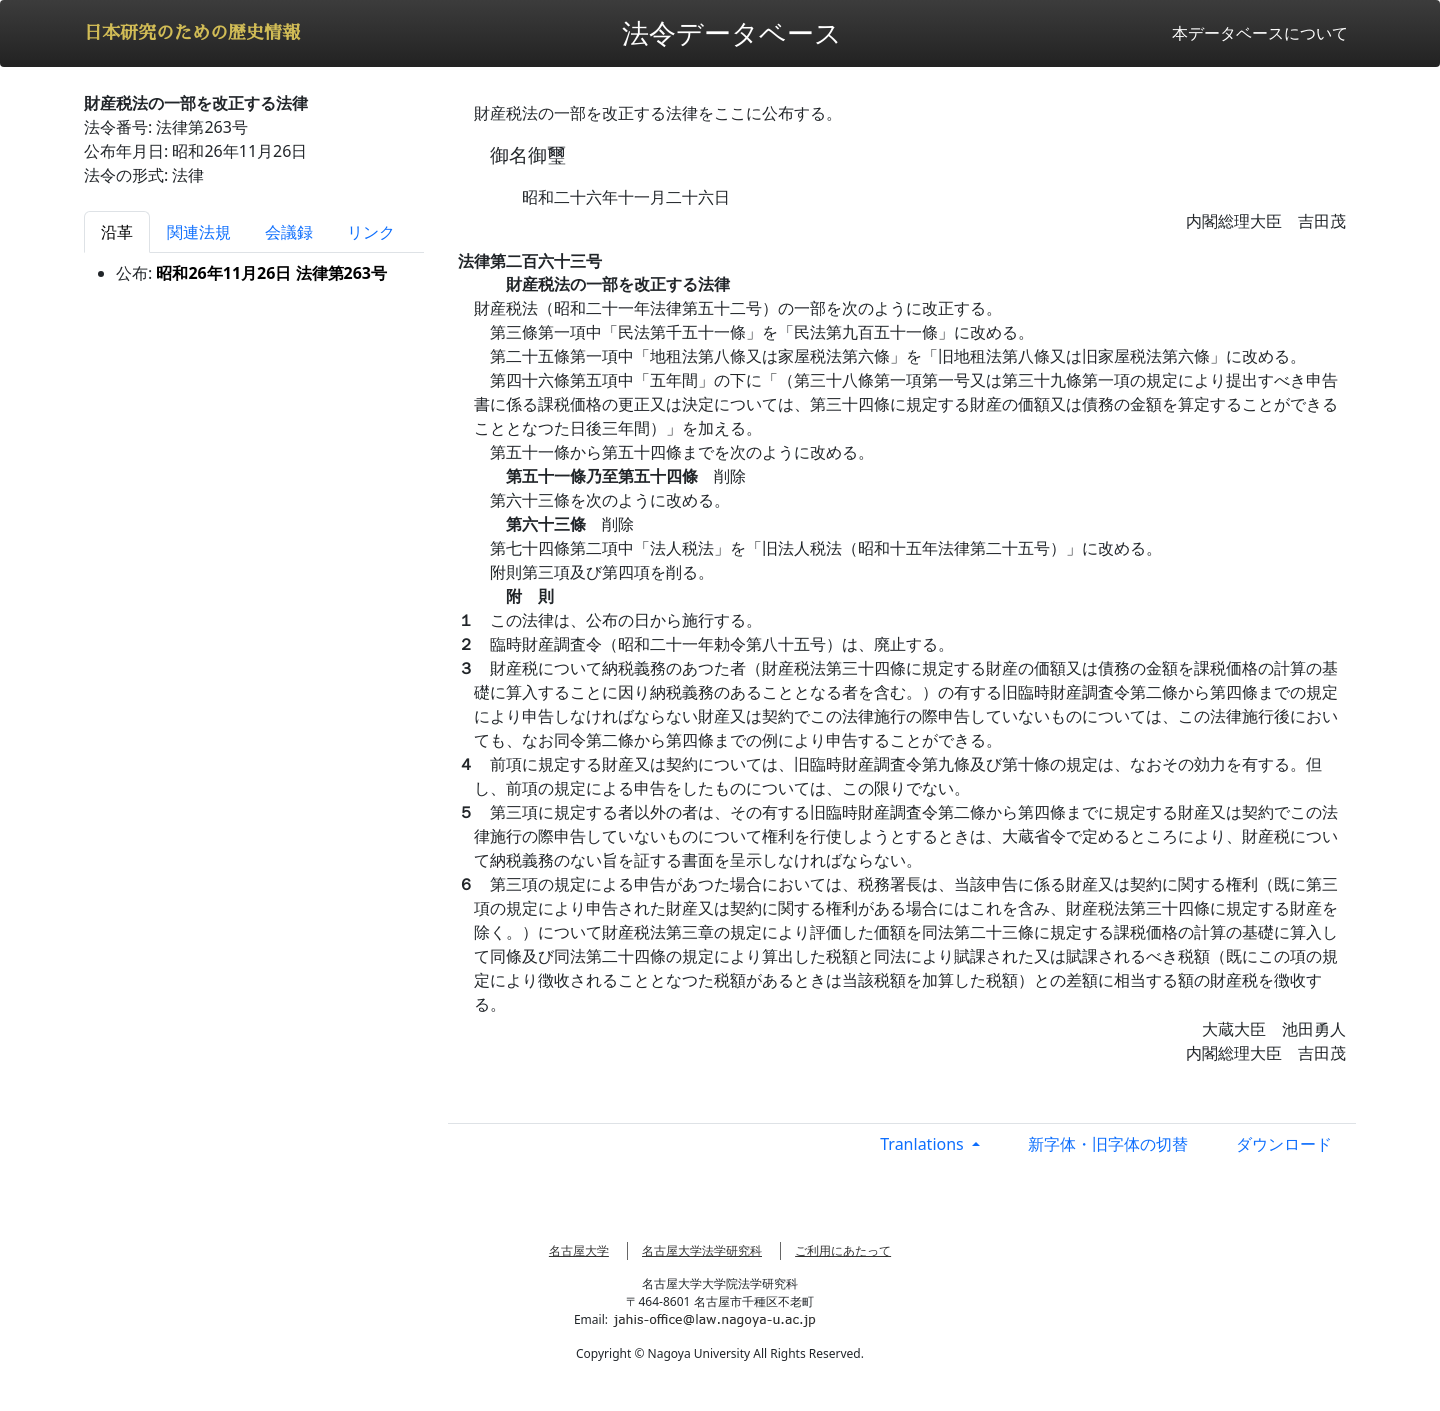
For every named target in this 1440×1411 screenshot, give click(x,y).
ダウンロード (1284, 1144)
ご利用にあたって (843, 1250)
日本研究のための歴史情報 (192, 33)
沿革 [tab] (117, 232)
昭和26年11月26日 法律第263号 (271, 273)
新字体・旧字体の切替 (1108, 1144)
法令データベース (732, 32)
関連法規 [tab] (199, 232)
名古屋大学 (579, 1250)
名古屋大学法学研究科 (702, 1250)
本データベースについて (1260, 33)
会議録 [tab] (289, 232)
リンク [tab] (371, 232)
